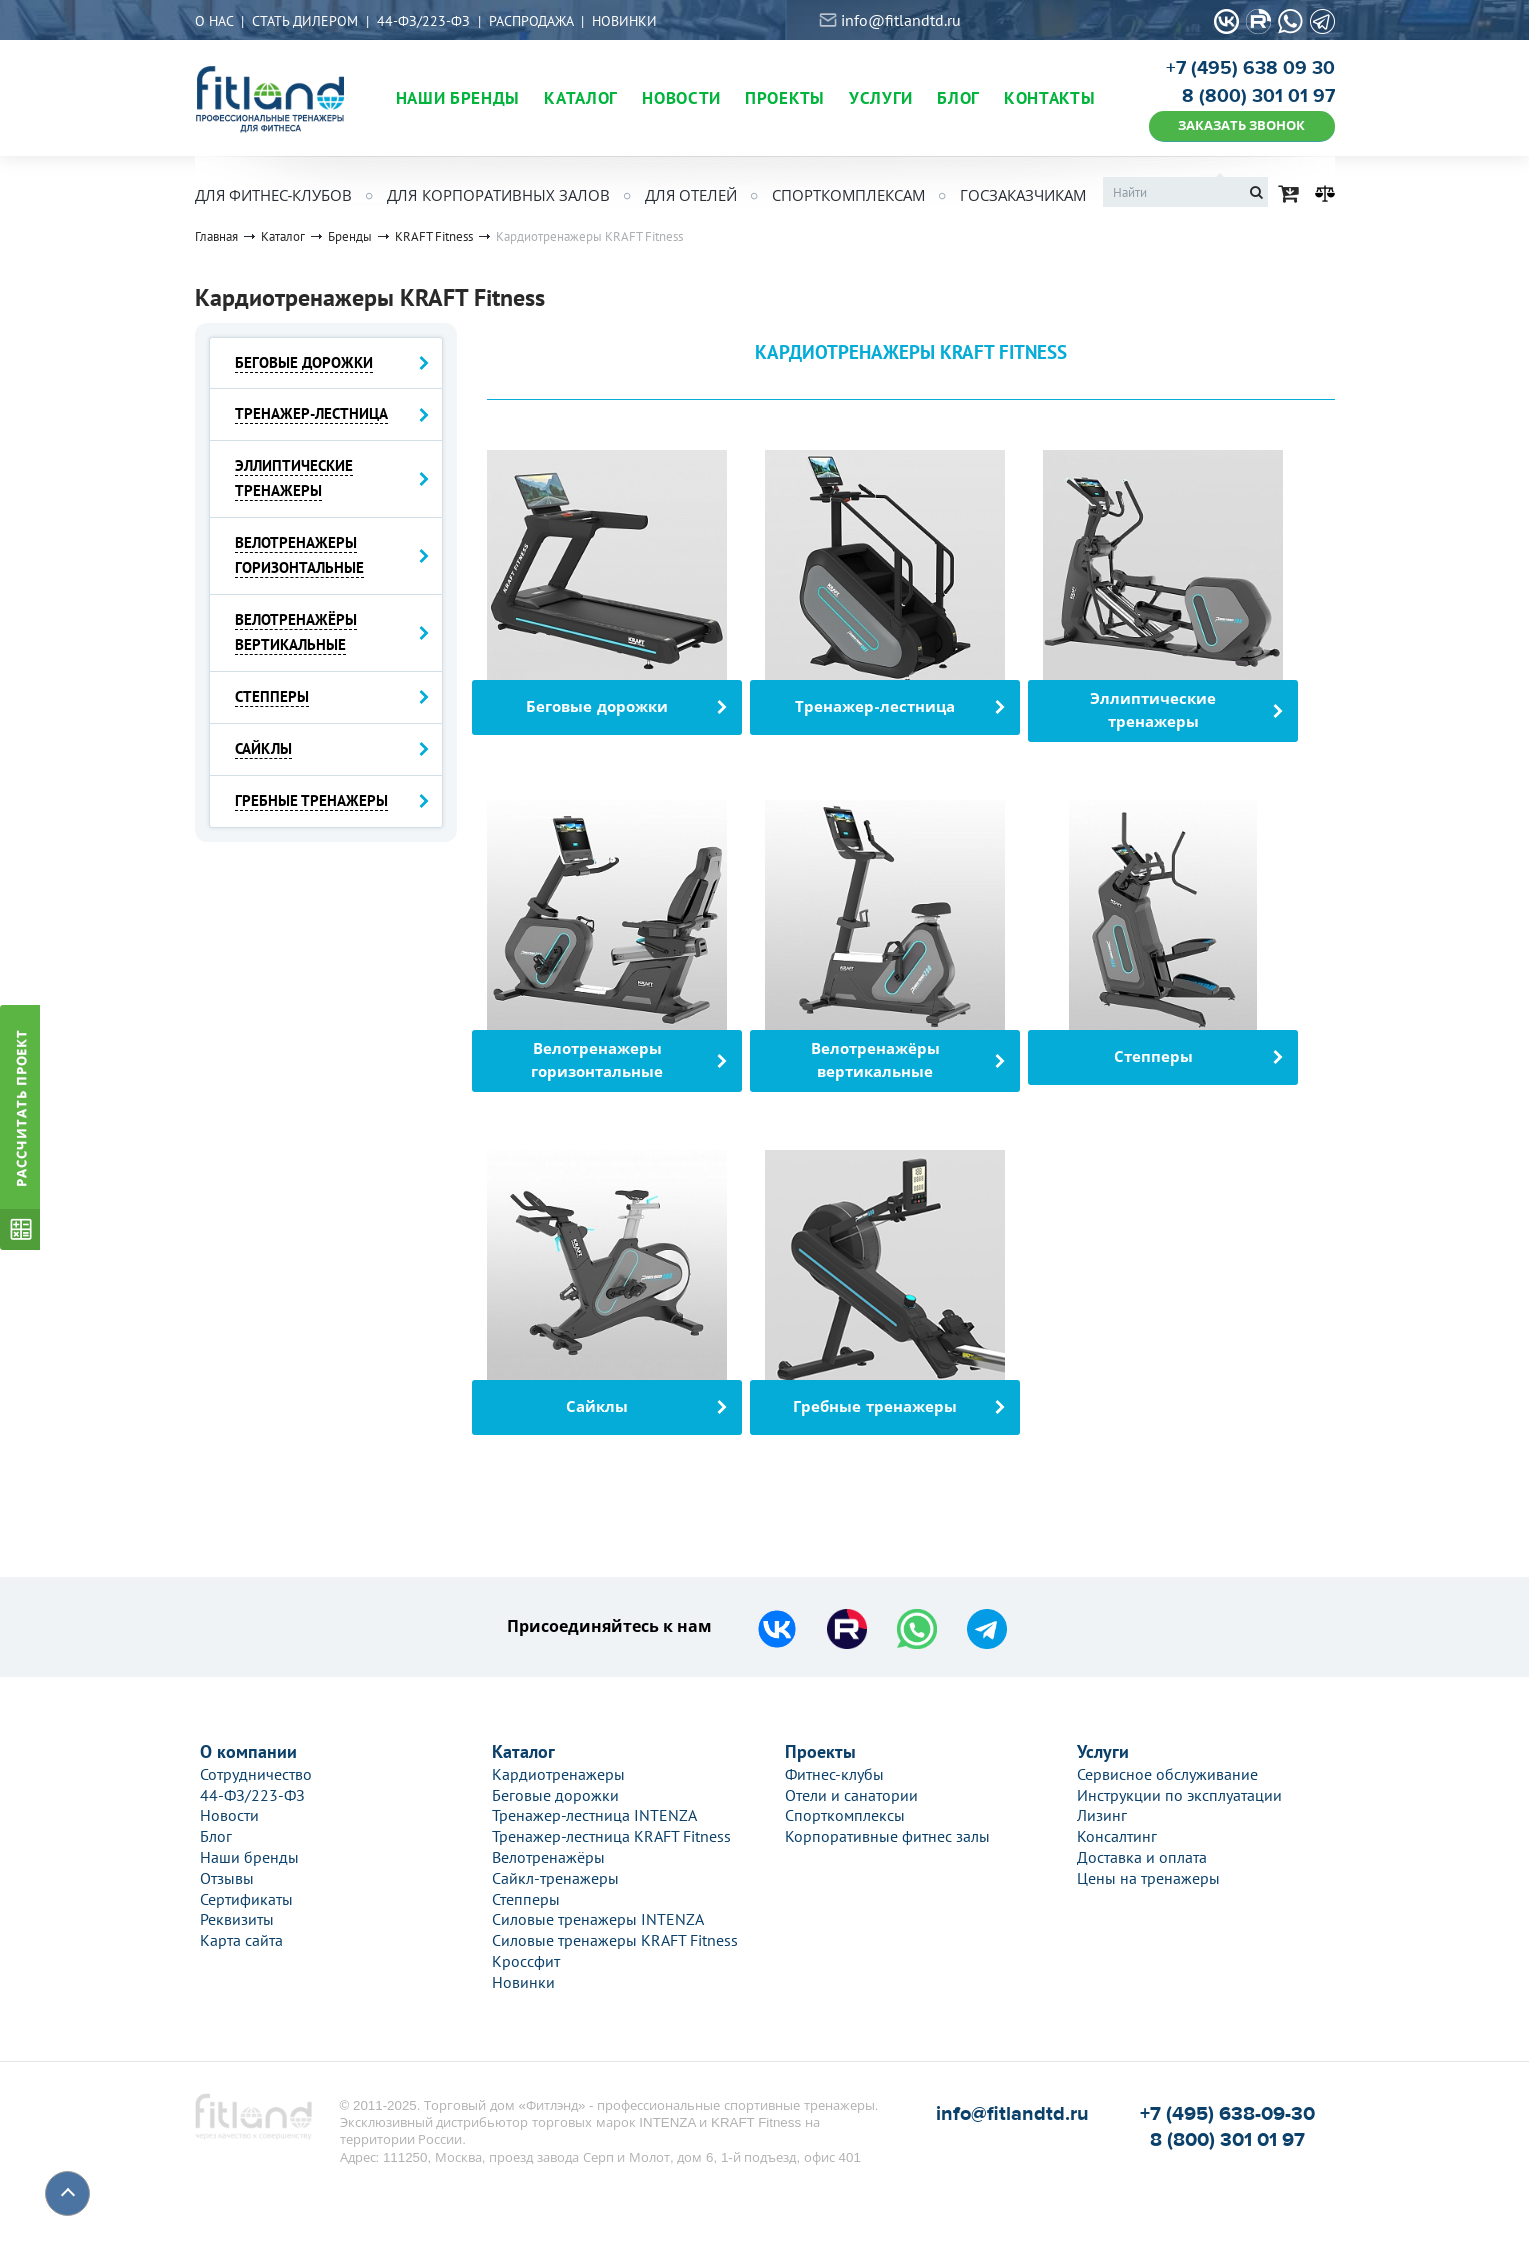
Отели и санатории (851, 1795)
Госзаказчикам (1023, 196)
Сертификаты (246, 1899)
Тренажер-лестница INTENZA (594, 1815)
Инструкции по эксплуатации (1179, 1795)
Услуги (1103, 1751)
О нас (214, 21)
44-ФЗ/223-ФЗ (423, 21)
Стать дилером (305, 21)
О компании (248, 1751)
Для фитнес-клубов (274, 196)
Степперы (526, 1899)
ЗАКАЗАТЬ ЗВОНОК (1242, 125)
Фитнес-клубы (834, 1774)
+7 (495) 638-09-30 (1227, 2113)
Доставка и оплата (1142, 1857)
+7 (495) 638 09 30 (1250, 68)
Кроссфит (526, 1961)
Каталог (523, 1751)
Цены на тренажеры (1148, 1878)
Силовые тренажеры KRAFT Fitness (615, 1940)
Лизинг (1102, 1815)
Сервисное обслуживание (1167, 1774)
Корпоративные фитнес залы (887, 1836)
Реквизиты (237, 1919)
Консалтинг (1117, 1836)
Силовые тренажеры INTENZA (598, 1919)
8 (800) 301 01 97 (1258, 96)
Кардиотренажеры (558, 1774)
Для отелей (691, 196)
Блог (216, 1836)
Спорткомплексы (845, 1815)
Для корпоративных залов (498, 196)
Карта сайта (241, 1940)
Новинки (624, 21)
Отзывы (227, 1878)
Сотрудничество (256, 1774)
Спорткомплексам (848, 196)
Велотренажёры (548, 1857)
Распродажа (531, 21)
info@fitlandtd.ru (901, 20)
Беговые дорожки (555, 1795)
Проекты (820, 1751)
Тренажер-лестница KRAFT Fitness (611, 1836)
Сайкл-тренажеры (555, 1878)
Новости (229, 1815)
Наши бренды (249, 1857)
